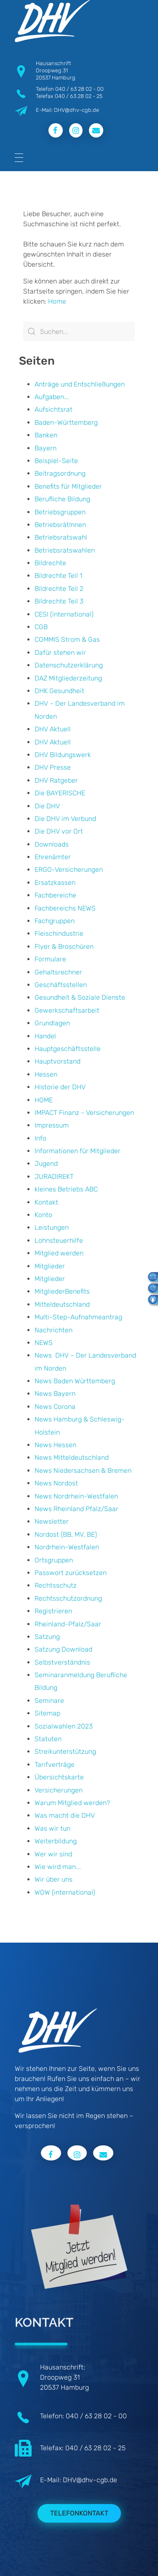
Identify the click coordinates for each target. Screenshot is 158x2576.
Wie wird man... (58, 1867)
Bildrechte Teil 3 (59, 601)
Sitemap (47, 1713)
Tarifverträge (55, 1765)
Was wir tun (52, 1828)
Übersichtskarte (59, 1777)
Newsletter (52, 1521)
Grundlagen (52, 1023)
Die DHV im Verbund (65, 819)
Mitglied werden (59, 1253)
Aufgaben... (52, 397)
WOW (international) (65, 1892)
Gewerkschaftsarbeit (67, 1010)
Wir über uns (53, 1879)
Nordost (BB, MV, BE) (66, 1534)
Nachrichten (53, 1330)
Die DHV (47, 806)
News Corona (55, 1407)
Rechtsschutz (56, 1585)
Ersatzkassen (55, 883)
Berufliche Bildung (62, 499)
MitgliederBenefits (62, 1291)
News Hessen (55, 1445)
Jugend (46, 1164)
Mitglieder (50, 1266)
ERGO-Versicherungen (69, 870)
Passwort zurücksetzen (71, 1573)
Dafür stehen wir (60, 653)
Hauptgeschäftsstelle (68, 1049)
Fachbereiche (55, 895)
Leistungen (52, 1227)
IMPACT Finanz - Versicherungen (84, 1113)
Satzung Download (63, 1649)
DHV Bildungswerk (63, 755)
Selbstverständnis (62, 1662)
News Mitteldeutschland (72, 1457)
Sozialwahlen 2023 (64, 1726)
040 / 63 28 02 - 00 (79, 89)
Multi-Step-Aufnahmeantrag (78, 1317)
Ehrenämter (53, 857)
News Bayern (55, 1394)
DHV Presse (53, 767)
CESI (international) (64, 614)
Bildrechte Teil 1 (58, 576)
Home (57, 301)
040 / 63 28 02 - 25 (78, 96)
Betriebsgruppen (60, 512)
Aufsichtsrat (53, 409)
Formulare (50, 959)
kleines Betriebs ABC (66, 1189)
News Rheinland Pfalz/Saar (76, 1509)
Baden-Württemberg (66, 422)
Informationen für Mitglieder (78, 1151)
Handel (45, 1036)
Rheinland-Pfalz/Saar (68, 1624)
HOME (44, 1100)
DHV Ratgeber (56, 780)
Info (40, 1138)
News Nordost (56, 1483)
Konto (43, 1215)
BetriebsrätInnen (60, 525)
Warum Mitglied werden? (72, 1803)
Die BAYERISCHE (60, 793)
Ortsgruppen (54, 1560)
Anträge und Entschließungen (80, 384)
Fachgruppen (55, 921)
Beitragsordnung (60, 473)
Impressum (52, 1125)
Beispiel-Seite (56, 461)
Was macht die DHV (65, 1815)
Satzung (47, 1637)
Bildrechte (50, 563)
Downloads (52, 844)
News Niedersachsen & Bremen (83, 1471)
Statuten (48, 1739)
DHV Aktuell (53, 729)
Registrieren (53, 1611)
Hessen (46, 1074)
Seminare (49, 1701)
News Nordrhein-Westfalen (76, 1496)
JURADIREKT (54, 1177)
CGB (41, 627)
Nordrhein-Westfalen (67, 1547)
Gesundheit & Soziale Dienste (80, 997)
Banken (46, 435)
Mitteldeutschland (62, 1304)
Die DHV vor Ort (59, 831)
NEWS (44, 1343)
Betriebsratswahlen (65, 550)
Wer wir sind (53, 1854)
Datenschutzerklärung (69, 665)
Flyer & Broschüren (64, 946)
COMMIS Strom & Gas (67, 639)
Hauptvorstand (57, 1061)
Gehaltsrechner (58, 972)
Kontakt (46, 1202)
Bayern (45, 448)
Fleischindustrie (59, 933)
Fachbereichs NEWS (65, 908)
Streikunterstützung (65, 1751)
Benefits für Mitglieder (68, 486)
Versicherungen (59, 1790)
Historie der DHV (60, 1087)
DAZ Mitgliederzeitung (68, 678)
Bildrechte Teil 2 (59, 589)
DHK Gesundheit (59, 691)
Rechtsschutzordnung (68, 1598)
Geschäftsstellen (61, 985)
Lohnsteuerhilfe (59, 1240)
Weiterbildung (56, 1841)
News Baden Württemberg (75, 1381)
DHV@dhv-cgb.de (90, 2480)
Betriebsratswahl (61, 537)
